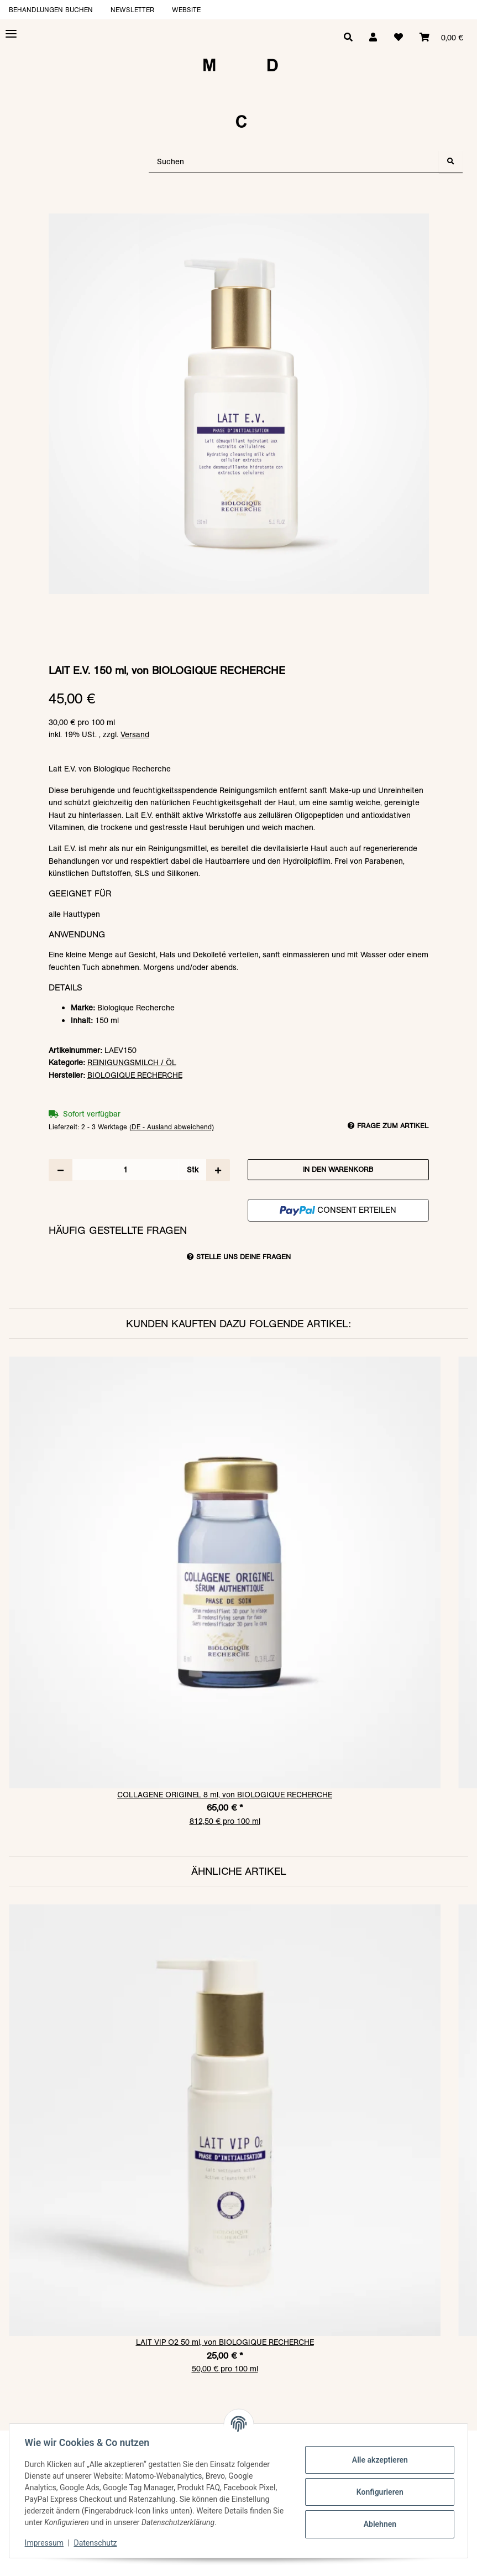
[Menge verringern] (60, 1170)
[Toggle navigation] (11, 34)
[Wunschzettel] (397, 37)
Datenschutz (97, 2542)
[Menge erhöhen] (218, 1170)
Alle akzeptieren (377, 2459)
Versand (134, 734)
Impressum (46, 2542)
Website (186, 10)
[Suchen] (294, 161)
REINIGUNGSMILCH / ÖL (131, 1062)
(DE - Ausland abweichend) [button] (171, 1127)
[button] (371, 37)
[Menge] (125, 1169)
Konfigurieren (377, 2492)
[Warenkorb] (440, 37)
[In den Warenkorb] (239, 207)
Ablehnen (377, 2524)
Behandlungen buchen (51, 10)
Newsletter (132, 10)
